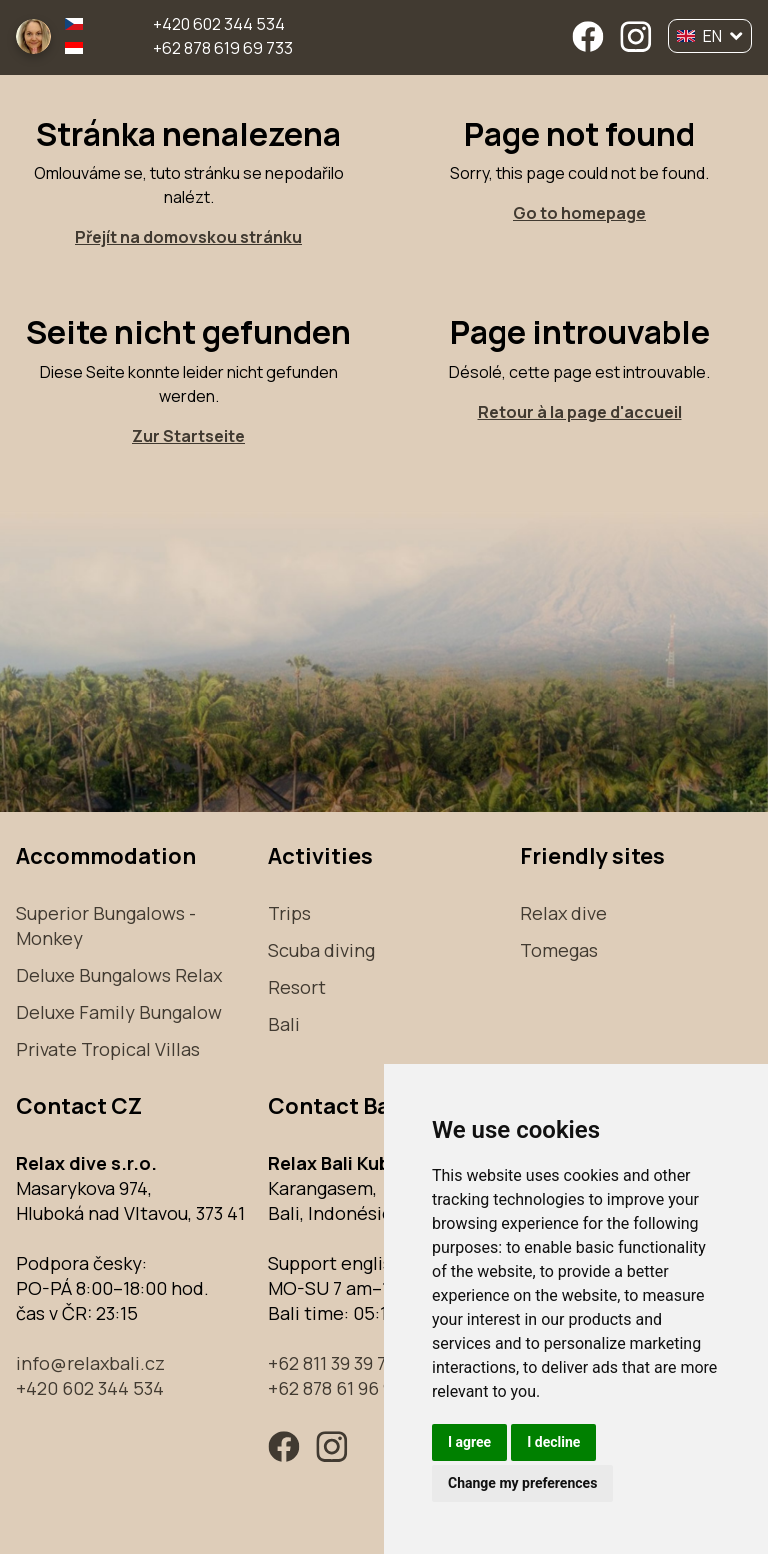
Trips (289, 913)
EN (710, 36)
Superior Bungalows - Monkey (106, 925)
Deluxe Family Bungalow (119, 1012)
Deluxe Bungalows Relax (119, 975)
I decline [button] (553, 1442)
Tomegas (559, 950)
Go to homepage (579, 213)
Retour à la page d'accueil (580, 412)
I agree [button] (469, 1442)
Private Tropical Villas (108, 1049)
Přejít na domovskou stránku (188, 237)
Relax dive (563, 913)
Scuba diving (321, 950)
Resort (297, 987)
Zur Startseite (188, 436)
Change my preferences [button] (522, 1483)
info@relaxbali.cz (90, 1363)
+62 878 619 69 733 (223, 48)
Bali (284, 1024)
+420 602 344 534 (219, 24)
